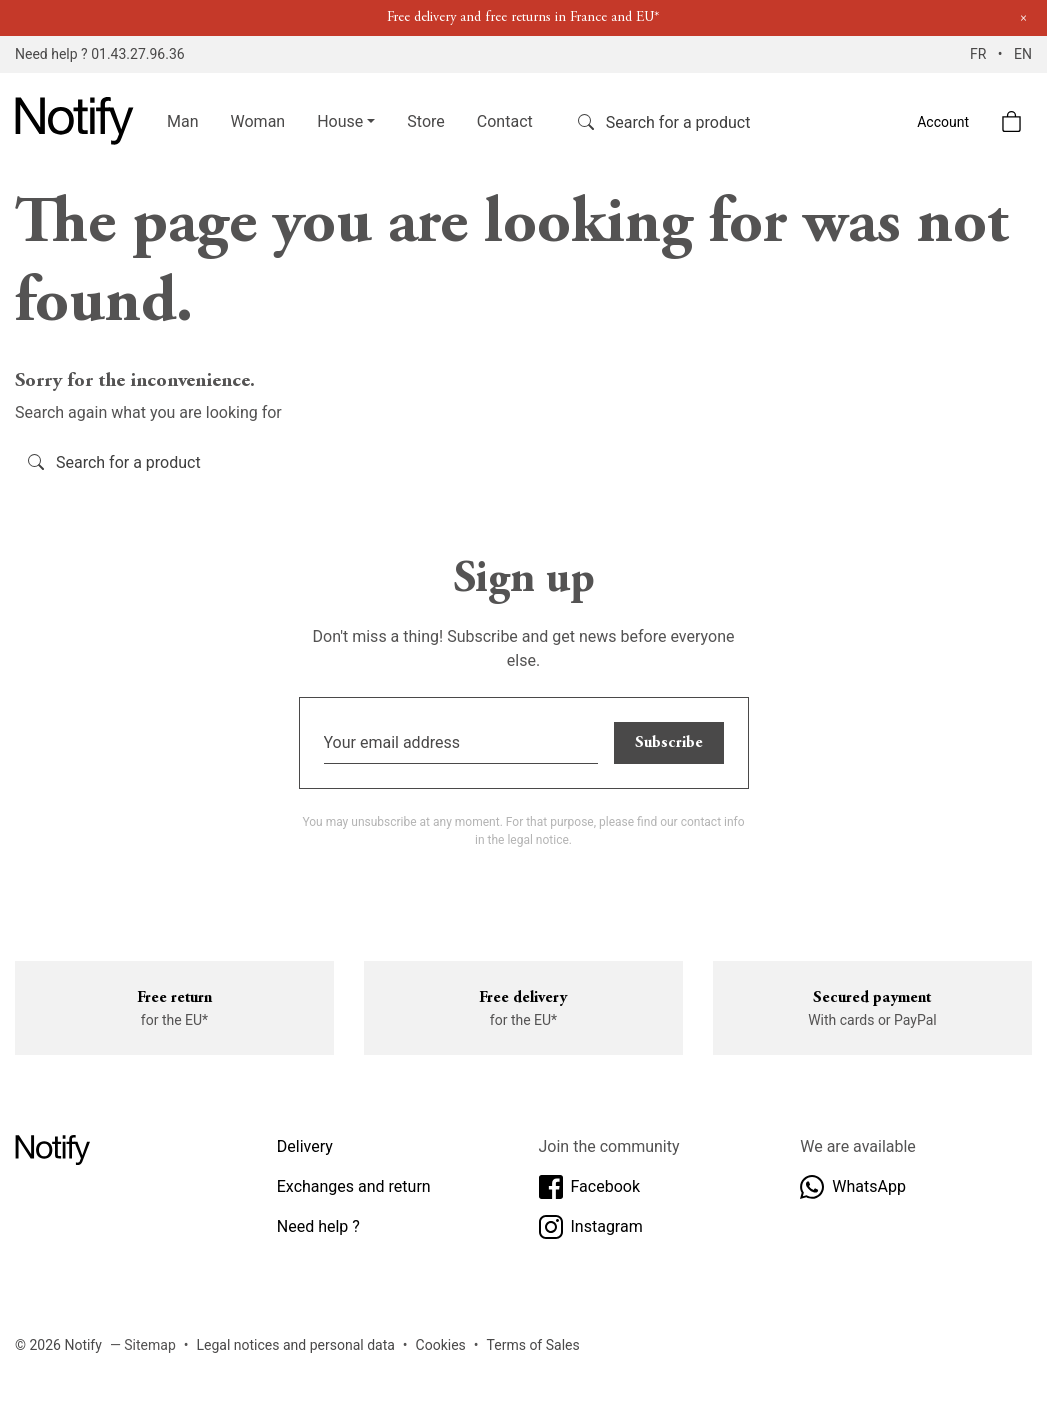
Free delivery (523, 998)
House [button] (340, 121)
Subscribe (669, 743)
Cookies (441, 1345)
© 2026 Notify (58, 1345)
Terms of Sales (533, 1345)
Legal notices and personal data (296, 1345)
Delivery (305, 1146)
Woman (258, 121)
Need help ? (318, 1226)
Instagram (591, 1227)
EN (1023, 54)
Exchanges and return (354, 1186)
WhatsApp (853, 1187)
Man (183, 121)
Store (425, 121)
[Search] (697, 122)
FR (980, 54)
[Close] (1023, 18)
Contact (505, 121)
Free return (174, 998)
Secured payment (872, 998)
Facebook (589, 1187)
